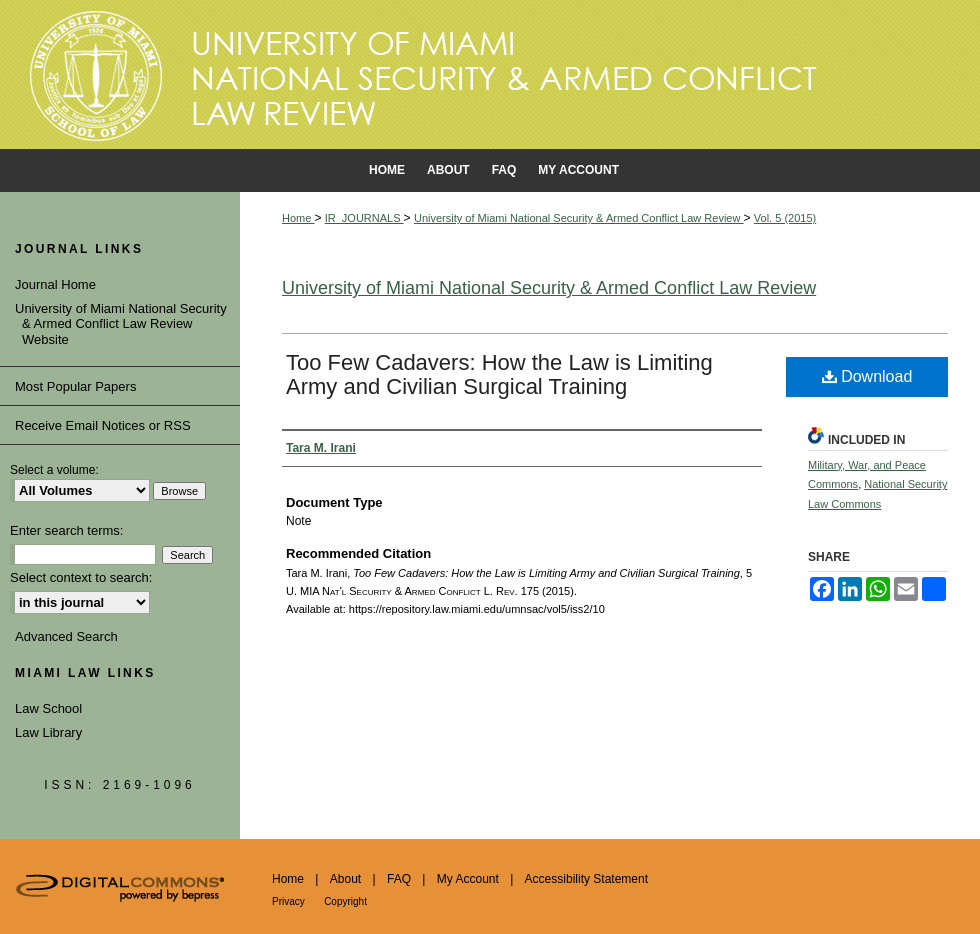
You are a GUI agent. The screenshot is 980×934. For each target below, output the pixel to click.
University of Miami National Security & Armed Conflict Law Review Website (124, 324)
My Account (468, 879)
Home (298, 218)
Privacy (288, 901)
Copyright (345, 901)
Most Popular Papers (75, 386)
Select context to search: (81, 577)
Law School (48, 708)
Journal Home (59, 284)
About (345, 879)
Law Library (48, 732)
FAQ (399, 879)
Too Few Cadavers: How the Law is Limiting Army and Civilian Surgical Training (499, 374)
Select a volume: (54, 470)
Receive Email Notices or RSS (103, 425)
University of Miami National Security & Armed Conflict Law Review (579, 218)
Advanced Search (66, 636)
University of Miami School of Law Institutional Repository (490, 75)
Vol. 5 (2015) (785, 218)
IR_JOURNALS (364, 218)
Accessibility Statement (586, 879)
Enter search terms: (66, 530)
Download (867, 376)
